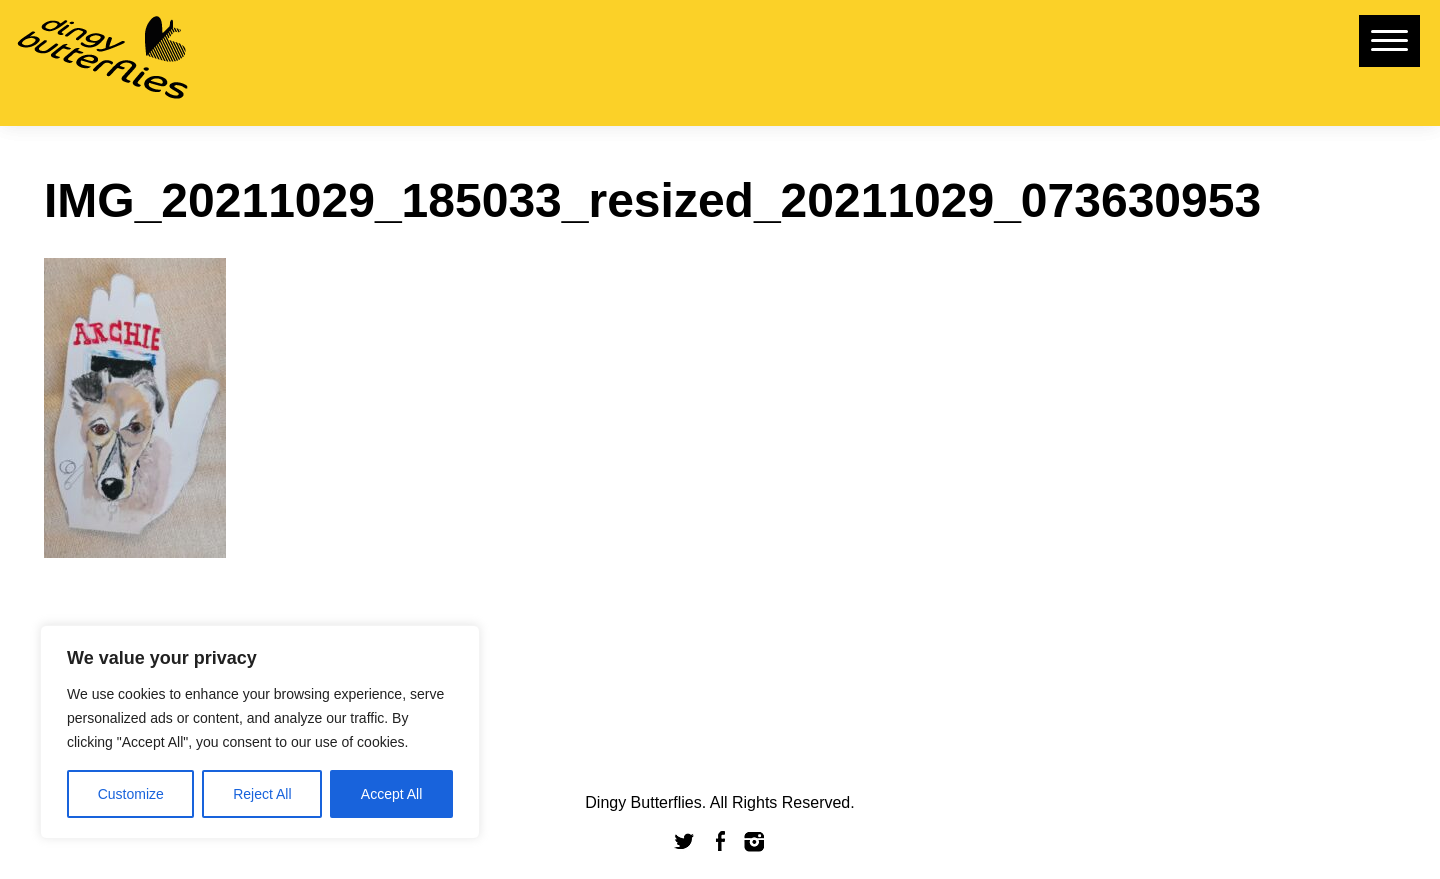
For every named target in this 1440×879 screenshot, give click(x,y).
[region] (260, 732)
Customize (131, 794)
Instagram (755, 841)
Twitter (685, 841)
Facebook (720, 841)
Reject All (262, 794)
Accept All (391, 794)
